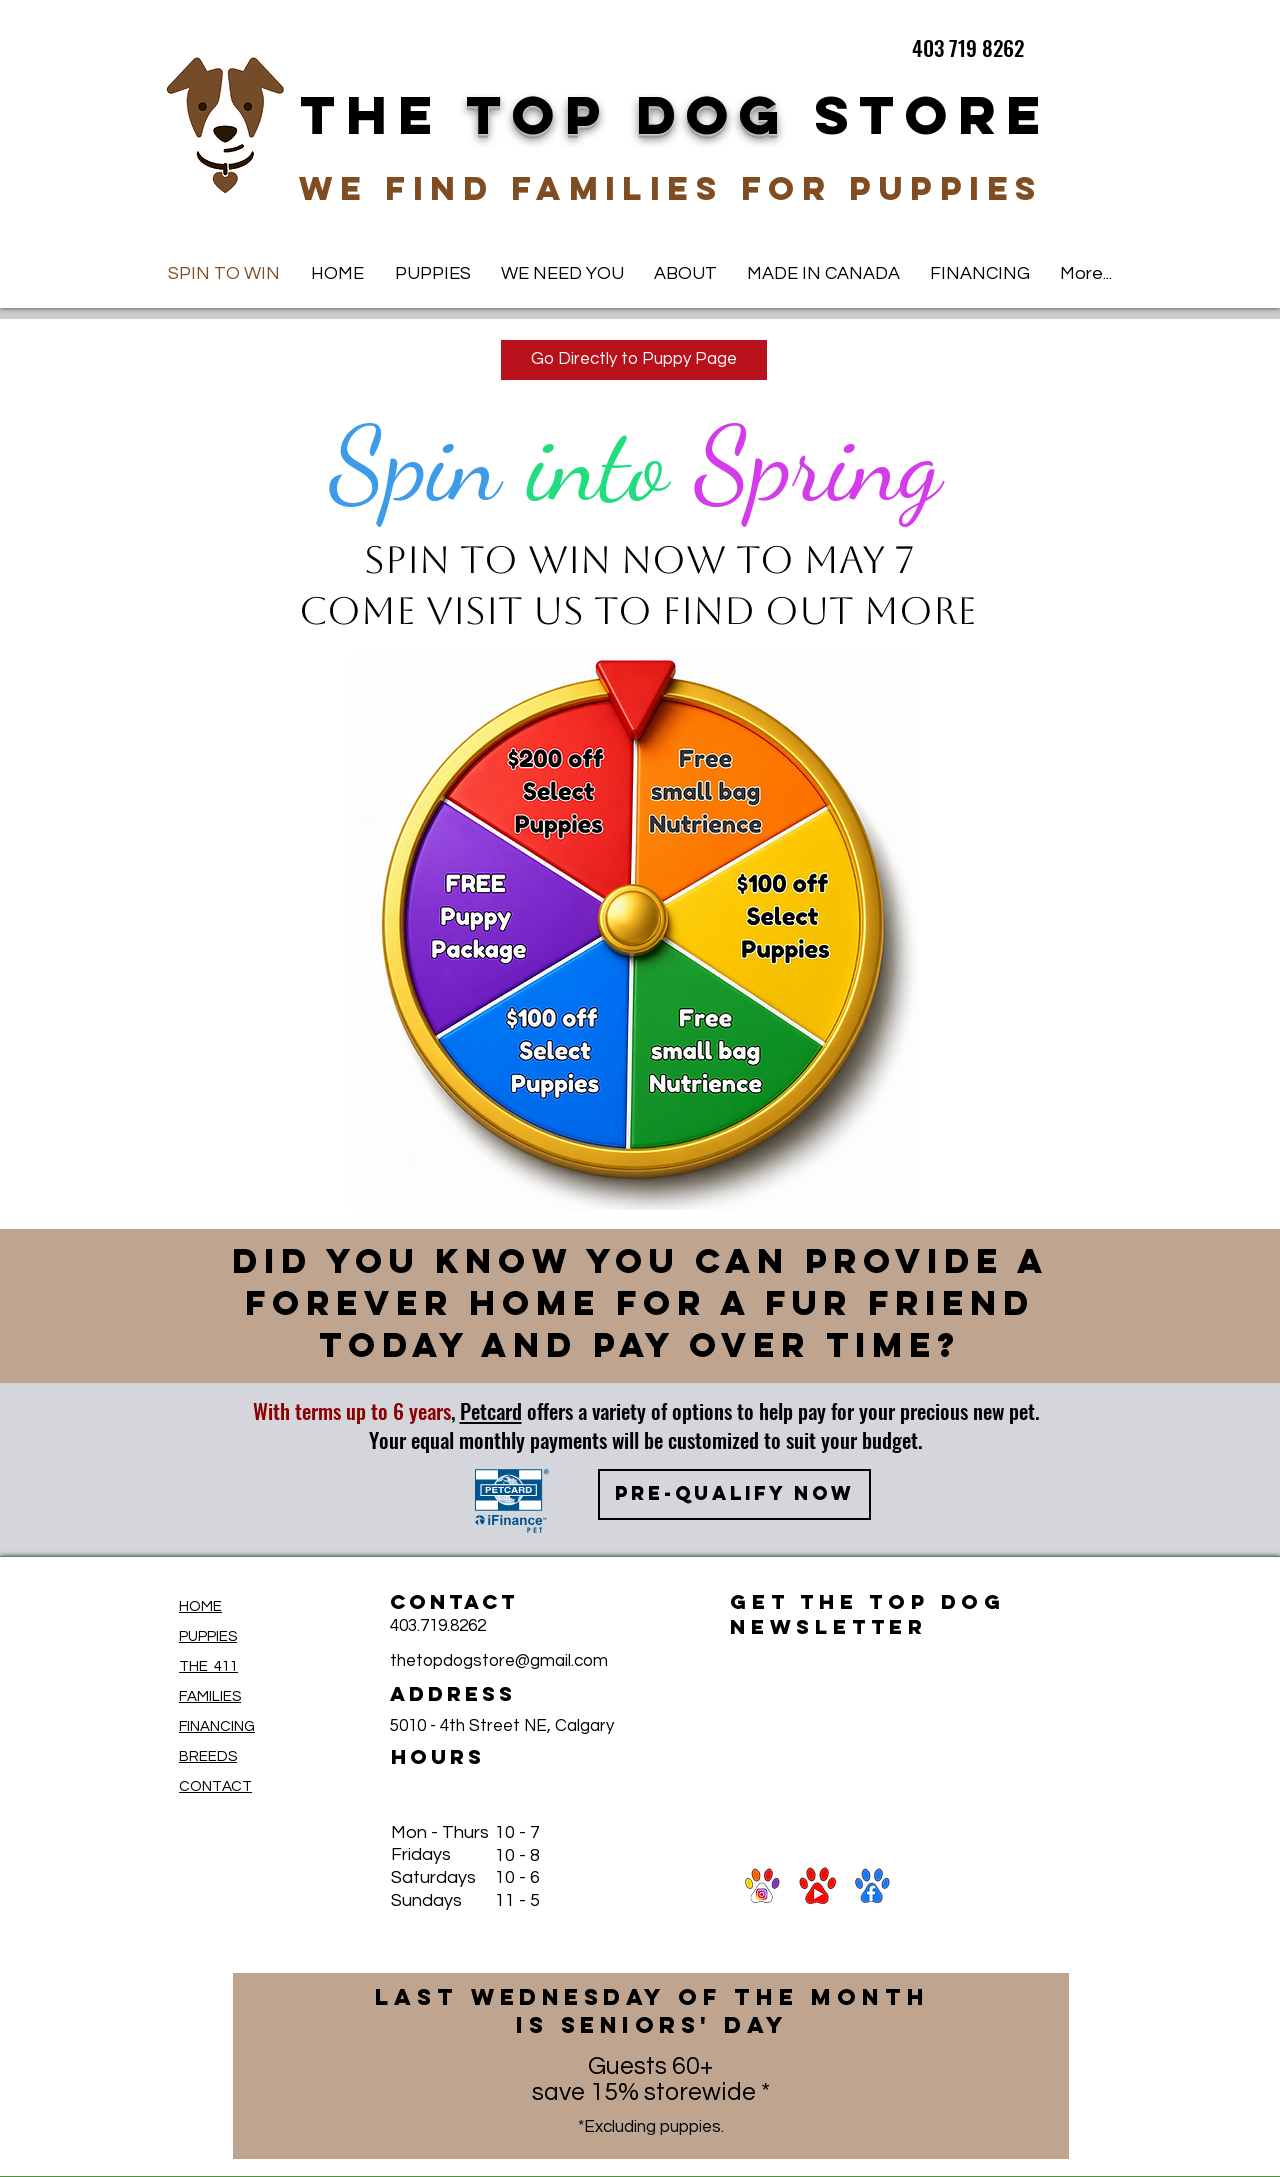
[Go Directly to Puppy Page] (634, 360)
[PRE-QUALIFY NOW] (734, 1494)
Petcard (491, 1410)
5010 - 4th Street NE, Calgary (502, 1726)
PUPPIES (208, 1636)
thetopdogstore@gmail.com (499, 1661)
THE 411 (208, 1666)
